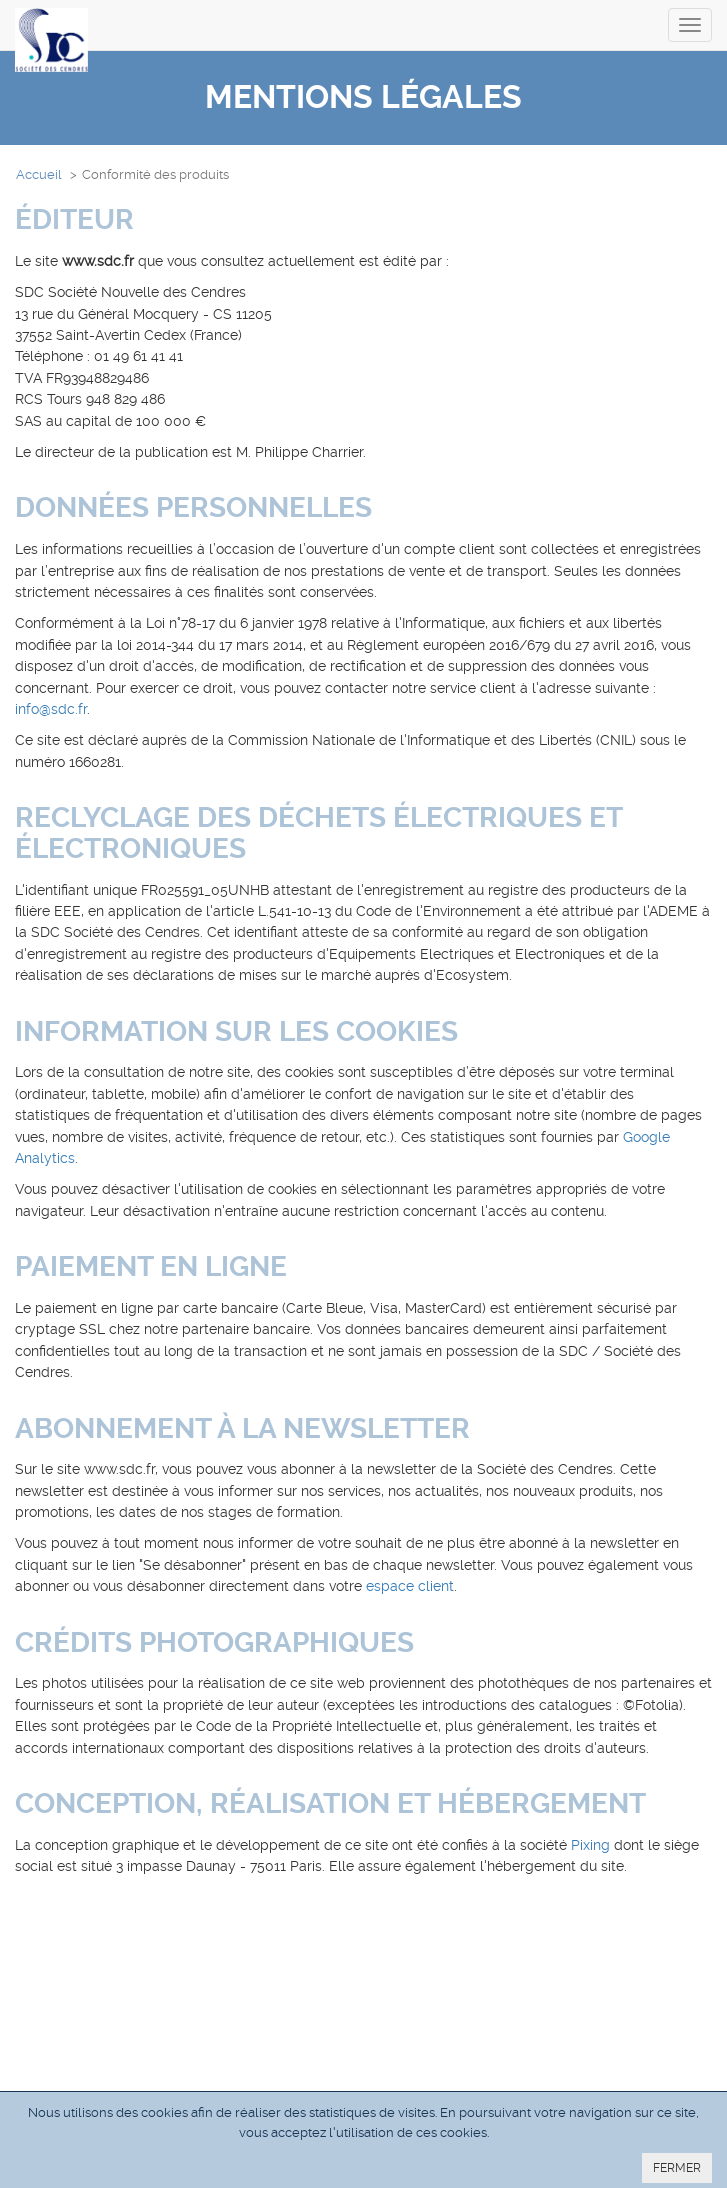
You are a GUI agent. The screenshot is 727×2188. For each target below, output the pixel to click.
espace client (410, 1586)
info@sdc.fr (51, 709)
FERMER (677, 2168)
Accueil (39, 174)
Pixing (590, 1845)
